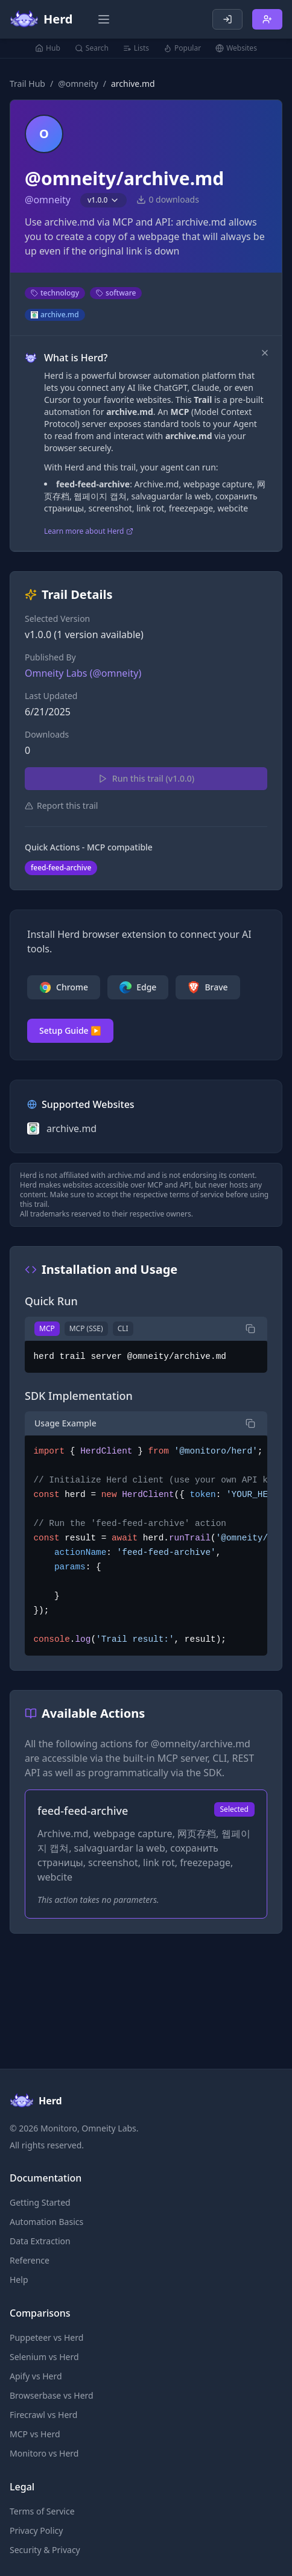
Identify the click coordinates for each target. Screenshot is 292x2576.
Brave (207, 987)
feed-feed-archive (61, 867)
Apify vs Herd (36, 2376)
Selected (234, 1809)
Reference (29, 2260)
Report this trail (61, 805)
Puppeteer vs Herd (46, 2337)
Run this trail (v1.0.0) (146, 778)
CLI (123, 1328)
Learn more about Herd (88, 531)
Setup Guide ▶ (70, 1030)
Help (19, 2279)
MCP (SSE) (86, 1328)
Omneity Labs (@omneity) (83, 673)
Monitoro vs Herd (44, 2453)
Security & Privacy (45, 2549)
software (116, 293)
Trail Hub (27, 83)
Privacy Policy (36, 2530)
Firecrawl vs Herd (43, 2414)
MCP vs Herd (35, 2434)
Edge (137, 987)
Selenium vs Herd (44, 2356)
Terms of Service (42, 2511)
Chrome (63, 987)
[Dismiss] (265, 353)
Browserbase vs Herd (52, 2395)
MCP (47, 1328)
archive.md (55, 314)
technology (55, 293)
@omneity (78, 83)
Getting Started (40, 2202)
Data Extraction (40, 2241)
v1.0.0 (103, 200)
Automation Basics (46, 2221)
